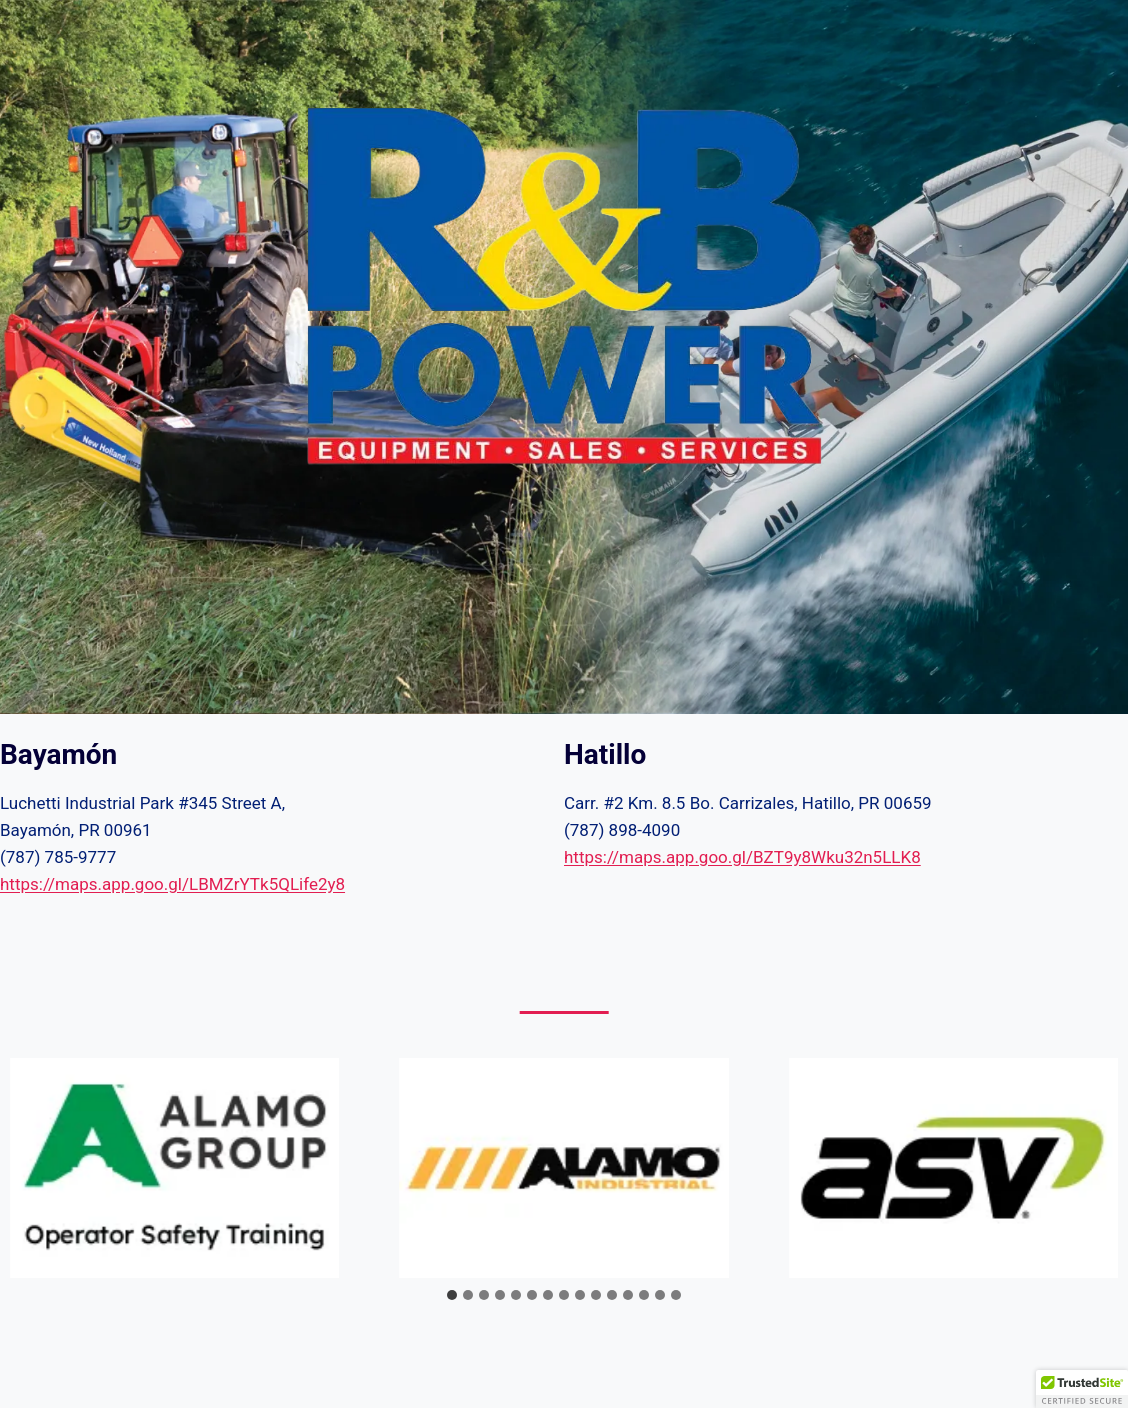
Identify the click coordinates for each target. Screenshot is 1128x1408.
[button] (1082, 1389)
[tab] (452, 1295)
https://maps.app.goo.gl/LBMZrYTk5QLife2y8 (172, 884)
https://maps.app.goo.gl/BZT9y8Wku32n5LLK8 (742, 857)
